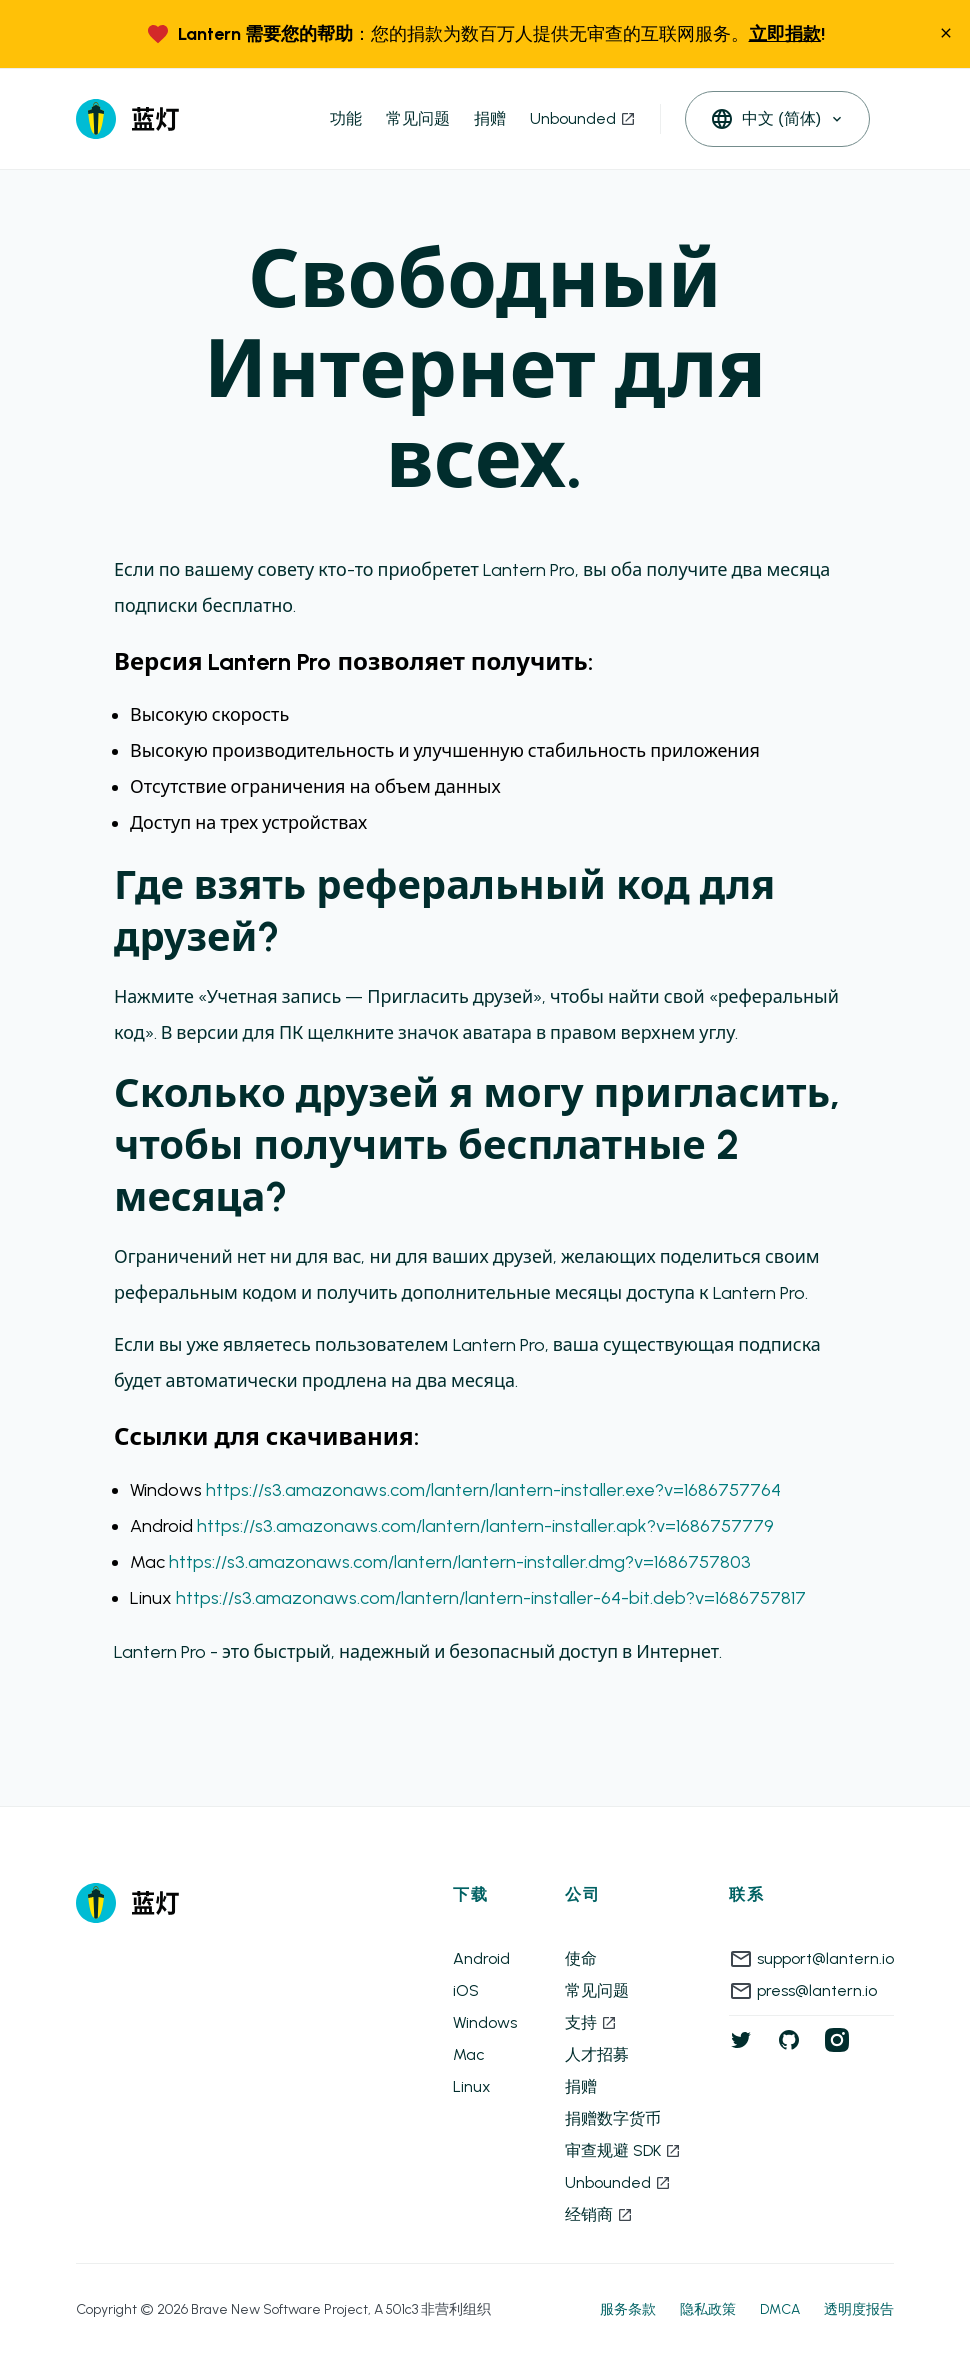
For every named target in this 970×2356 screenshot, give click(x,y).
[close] (946, 34)
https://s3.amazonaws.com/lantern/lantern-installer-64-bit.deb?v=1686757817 (491, 1598)
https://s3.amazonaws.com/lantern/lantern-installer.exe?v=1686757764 (493, 1490)
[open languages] (777, 119)
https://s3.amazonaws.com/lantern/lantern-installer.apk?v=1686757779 (485, 1526)
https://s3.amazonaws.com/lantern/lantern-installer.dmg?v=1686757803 (460, 1562)
